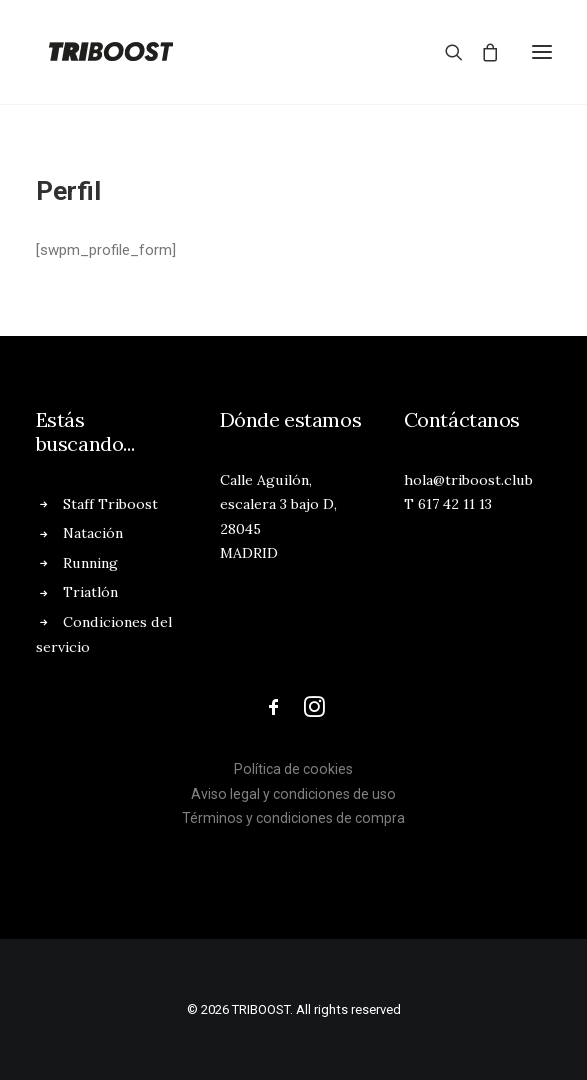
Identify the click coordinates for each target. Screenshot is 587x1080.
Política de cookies (293, 769)
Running (90, 563)
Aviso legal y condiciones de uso (293, 794)
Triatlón (90, 592)
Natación (93, 533)
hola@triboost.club (468, 480)
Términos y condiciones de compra (293, 818)
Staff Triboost (110, 504)
